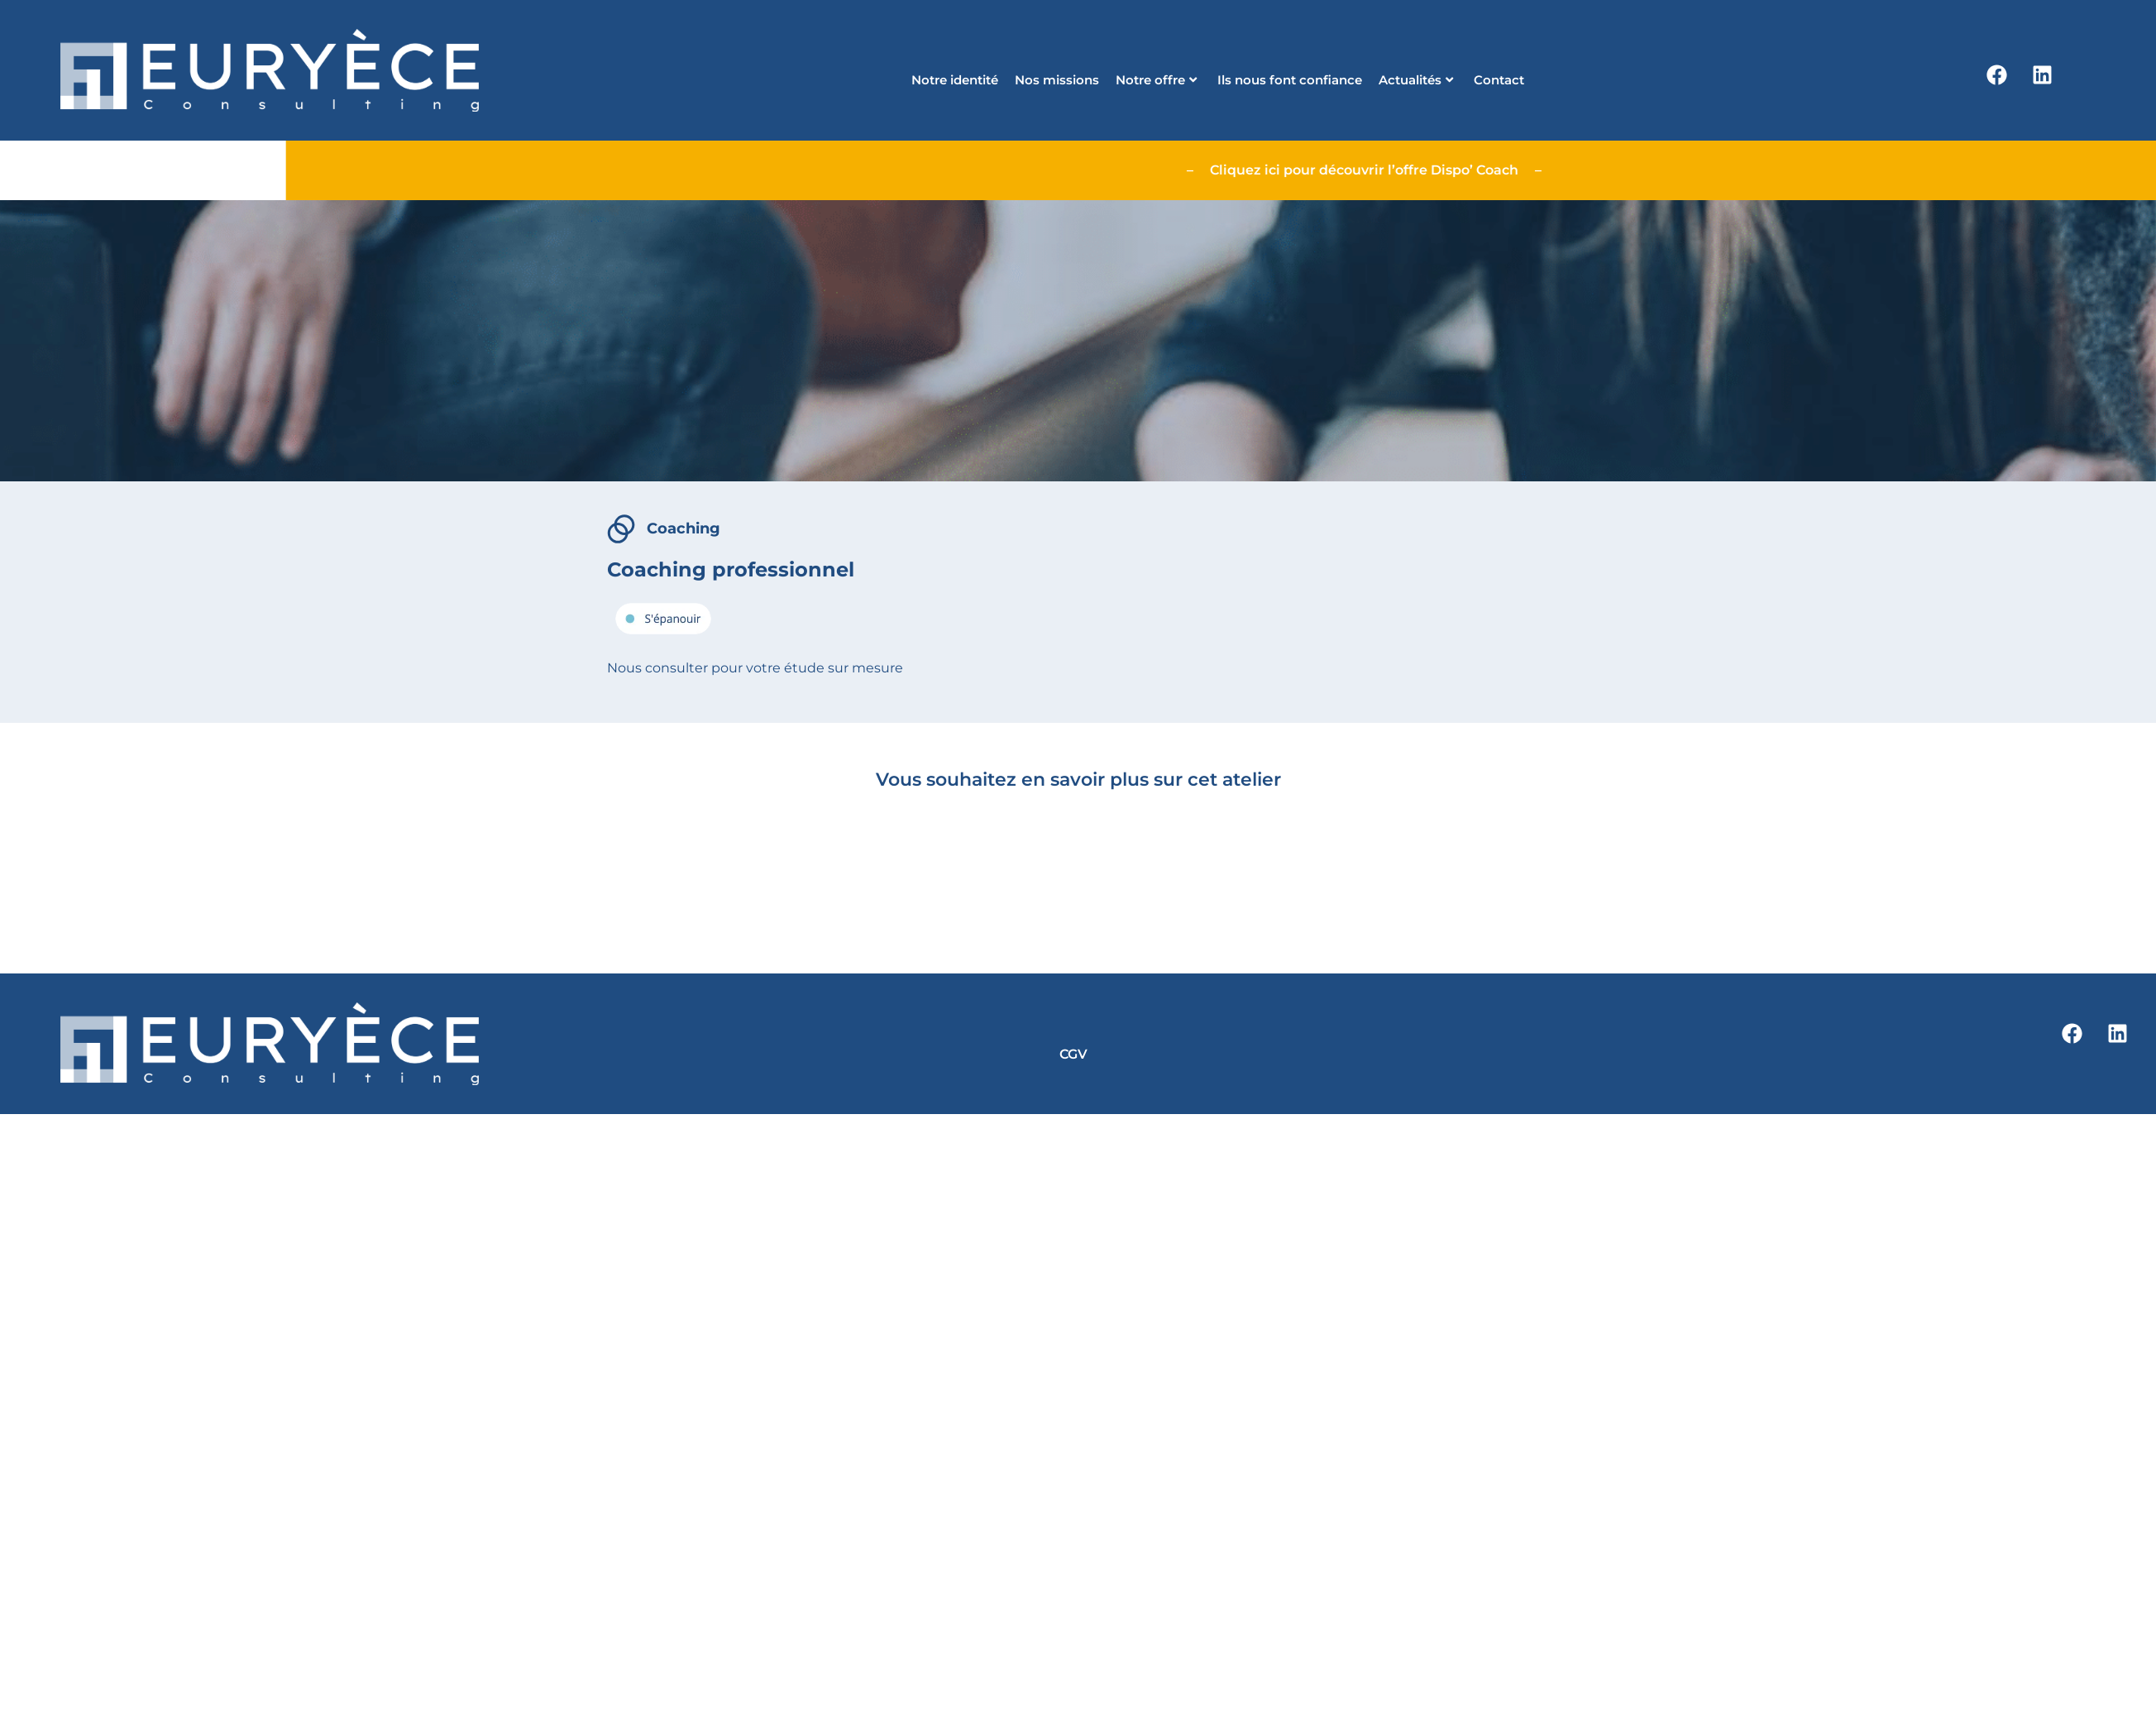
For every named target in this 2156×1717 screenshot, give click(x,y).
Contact (1499, 80)
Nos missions (1057, 80)
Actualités (1416, 80)
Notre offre (1156, 80)
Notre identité (954, 80)
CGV (1073, 1054)
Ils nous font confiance (1289, 80)
